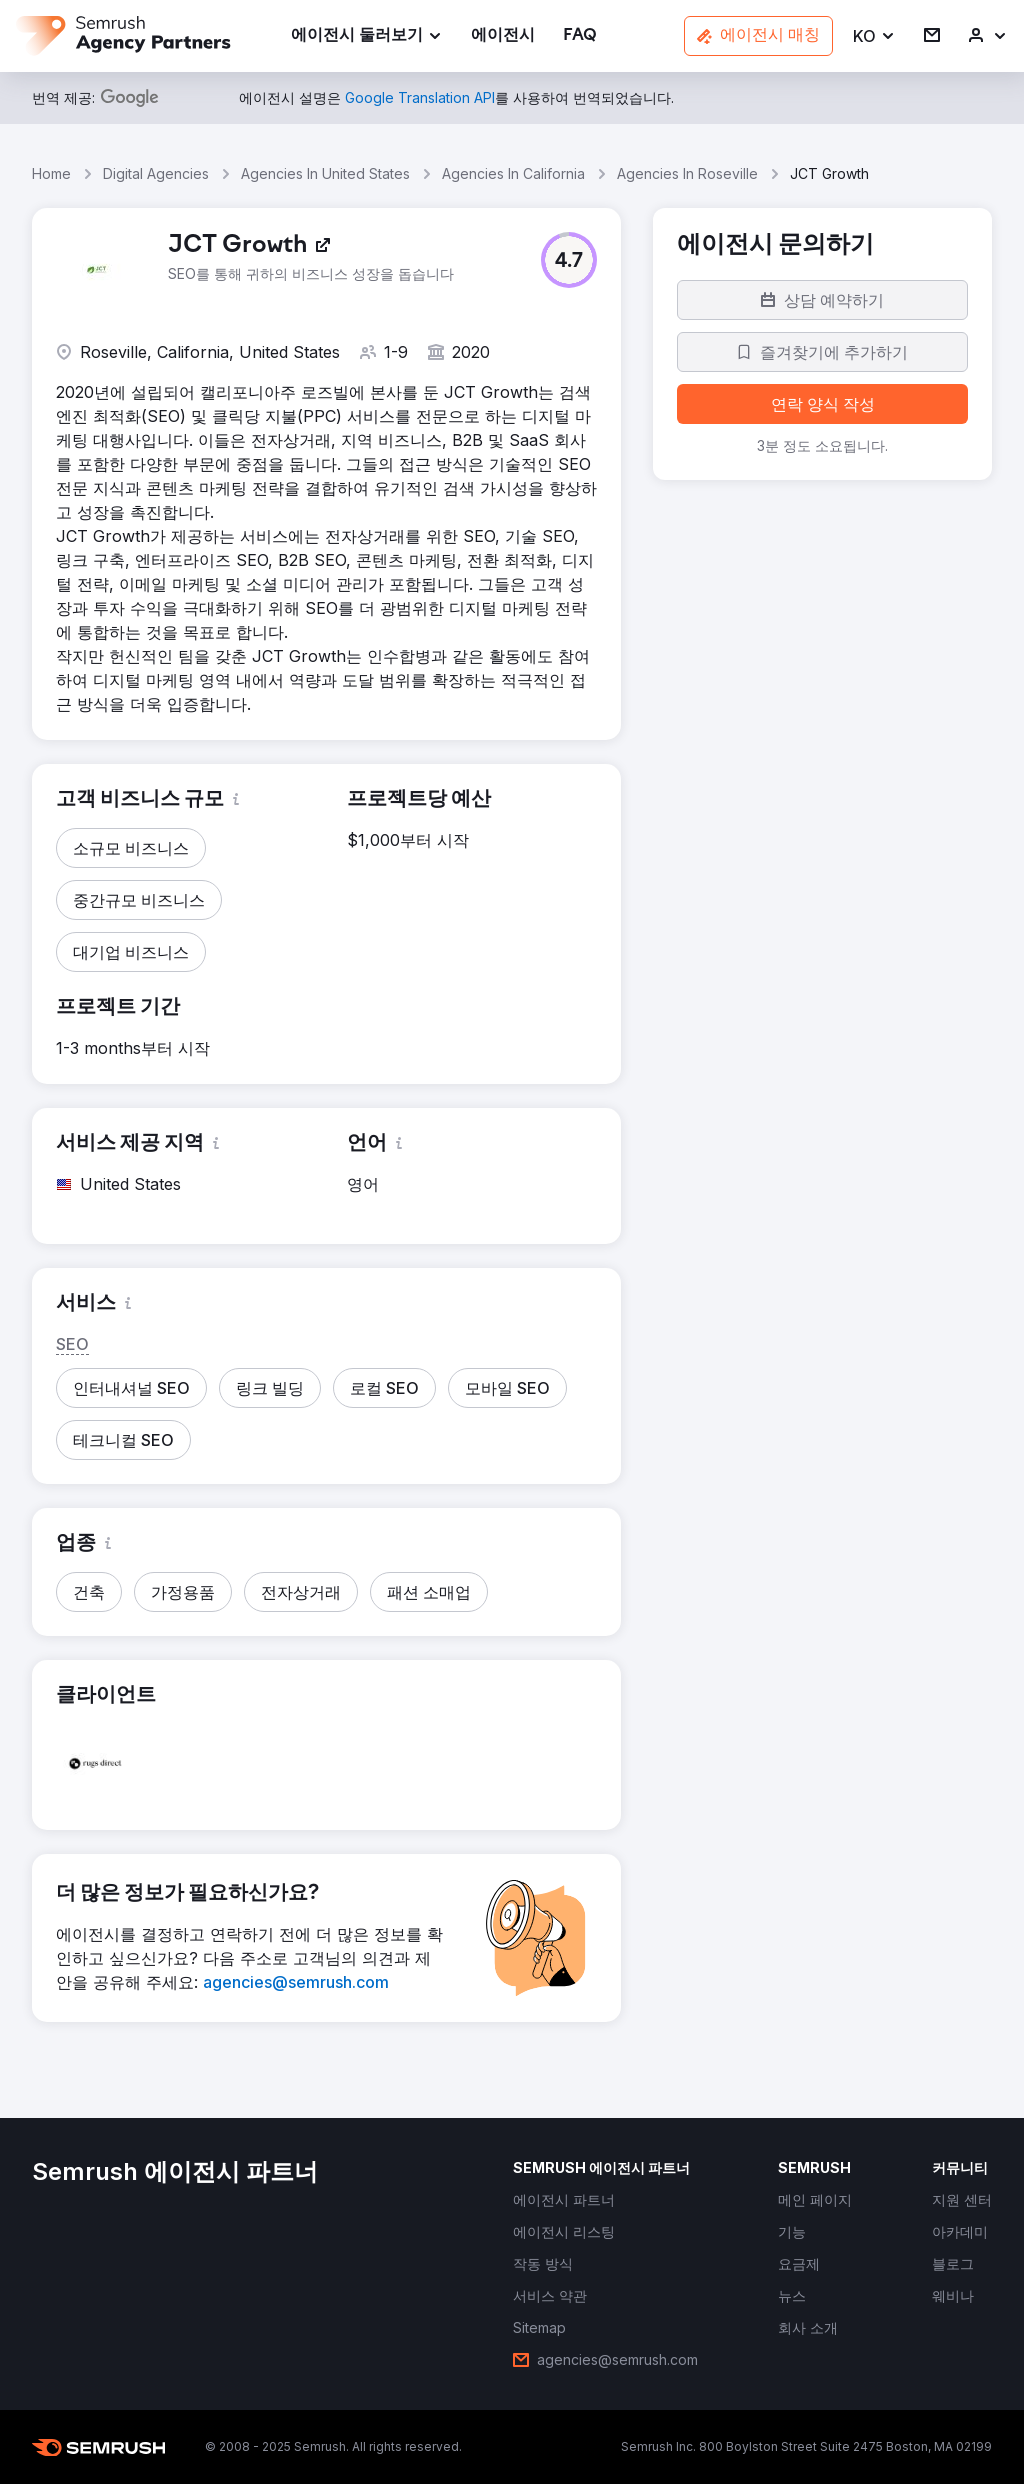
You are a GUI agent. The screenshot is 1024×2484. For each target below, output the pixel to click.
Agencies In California (513, 173)
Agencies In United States (325, 173)
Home (51, 173)
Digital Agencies (156, 173)
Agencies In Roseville (687, 173)
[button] (874, 36)
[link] (503, 36)
